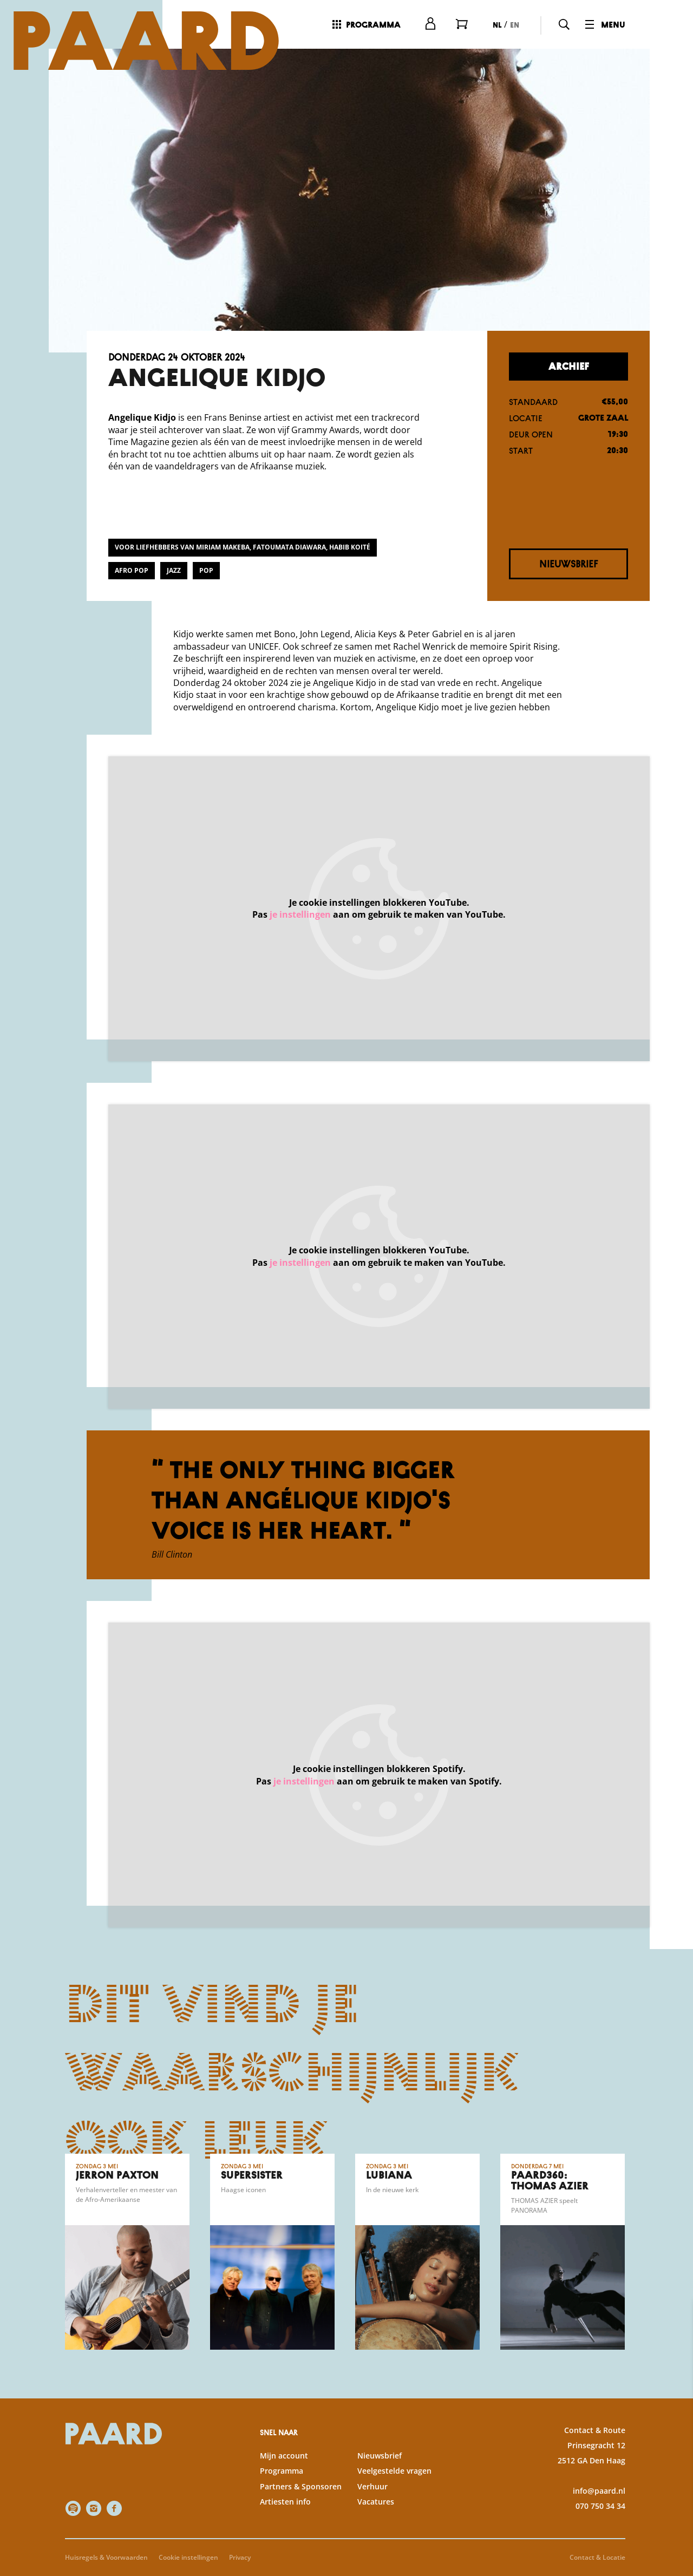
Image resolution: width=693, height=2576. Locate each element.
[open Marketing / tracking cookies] (675, 2485)
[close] (676, 2320)
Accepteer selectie (600, 2555)
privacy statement (557, 2383)
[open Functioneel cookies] (675, 2420)
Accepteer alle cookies (601, 2524)
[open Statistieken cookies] (675, 2452)
